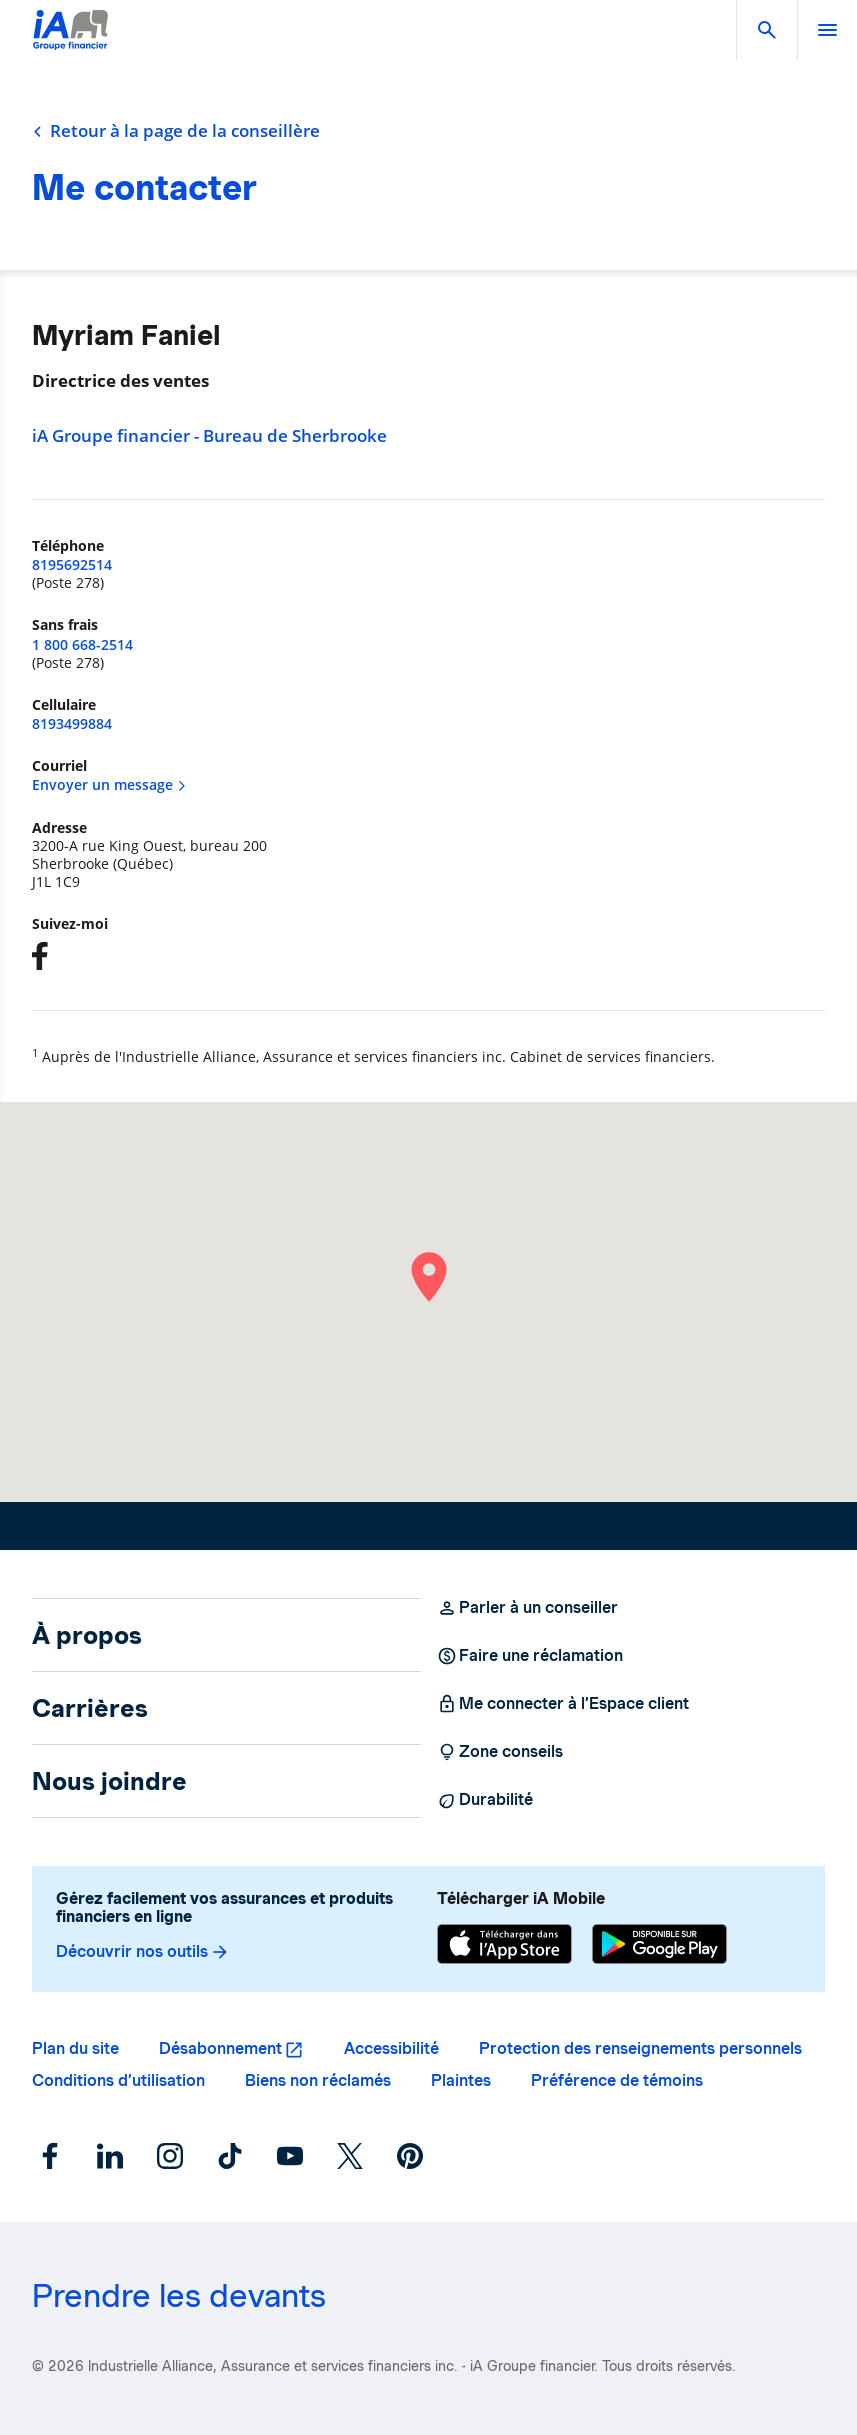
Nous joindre (109, 1781)
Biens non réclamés (318, 2080)
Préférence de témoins (617, 2080)
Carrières (90, 1708)
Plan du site (75, 2048)
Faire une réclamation (530, 1656)
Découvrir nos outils (143, 1952)
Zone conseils (500, 1752)
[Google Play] (659, 1944)
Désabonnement (220, 2048)
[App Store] (504, 1944)
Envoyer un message (109, 784)
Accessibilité (391, 2048)
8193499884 (72, 723)
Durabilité (485, 1800)
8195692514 (72, 564)
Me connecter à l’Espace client (563, 1704)
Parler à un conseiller (527, 1608)
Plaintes (461, 2080)
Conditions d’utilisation (118, 2080)
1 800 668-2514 (82, 644)
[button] (767, 30)
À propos (87, 1635)
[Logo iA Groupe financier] (70, 42)
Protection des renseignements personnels (640, 2048)
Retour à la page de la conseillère (176, 131)
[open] (827, 30)
